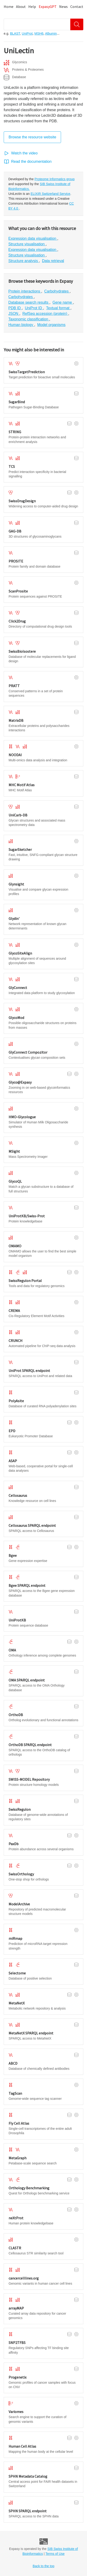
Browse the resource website (32, 137)
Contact (76, 6)
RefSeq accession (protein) (45, 314)
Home (8, 6)
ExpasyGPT (48, 6)
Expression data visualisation (32, 238)
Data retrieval (53, 261)
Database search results (28, 302)
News (63, 6)
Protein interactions (24, 291)
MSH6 (38, 33)
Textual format (58, 308)
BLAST (15, 33)
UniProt (27, 33)
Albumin (51, 33)
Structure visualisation (27, 244)
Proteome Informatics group (55, 179)
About (21, 6)
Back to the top (43, 2566)
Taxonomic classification (28, 319)
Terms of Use (54, 2554)
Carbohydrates (57, 291)
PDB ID (15, 308)
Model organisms (51, 325)
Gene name (62, 302)
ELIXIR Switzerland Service (50, 194)
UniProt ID (34, 308)
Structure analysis (23, 261)
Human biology (21, 325)
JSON (13, 314)
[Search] (76, 24)
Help (32, 6)
